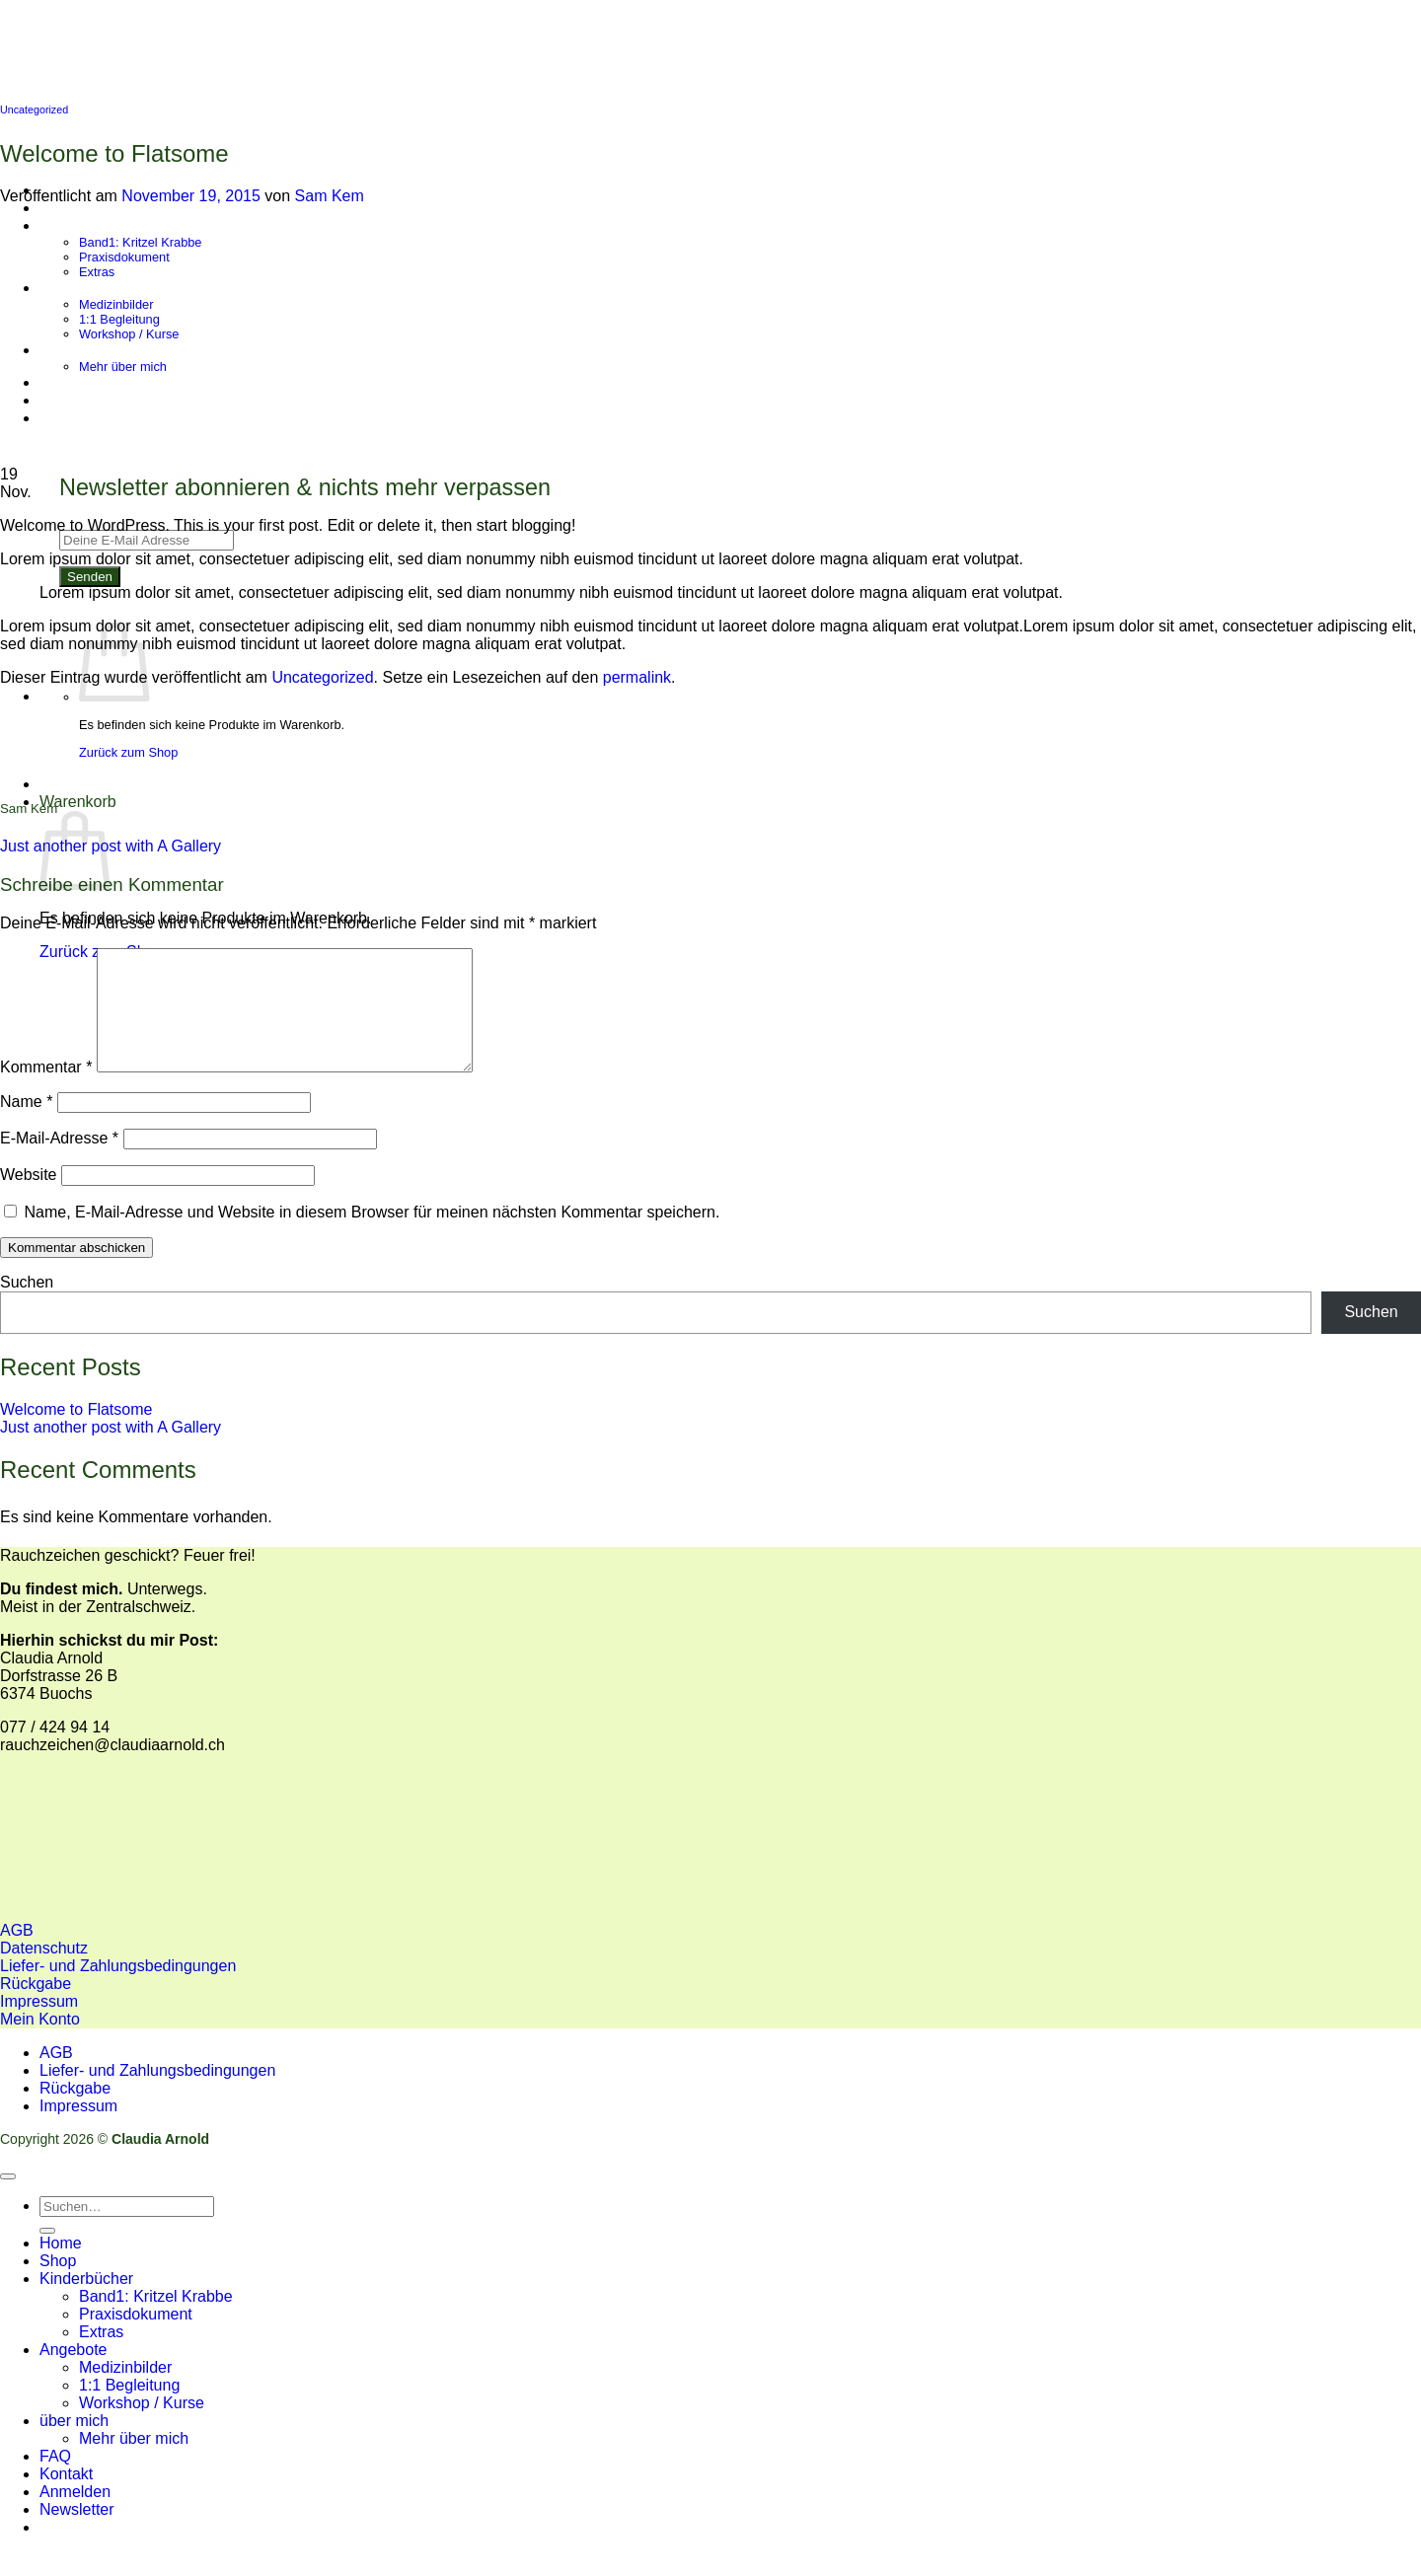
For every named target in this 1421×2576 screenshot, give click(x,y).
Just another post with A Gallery (110, 846)
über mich (74, 2444)
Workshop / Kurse (141, 2426)
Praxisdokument (135, 2337)
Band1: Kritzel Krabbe (156, 2320)
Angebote (73, 2373)
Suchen (26, 1305)
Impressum (78, 2129)
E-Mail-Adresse (59, 1161)
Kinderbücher (86, 2302)
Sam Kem (329, 195)
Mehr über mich (133, 2462)
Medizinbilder (125, 2391)
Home (60, 2266)
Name (26, 1125)
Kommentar (46, 1090)
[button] (76, 2533)
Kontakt (66, 2497)
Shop (57, 2284)
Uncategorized (34, 109)
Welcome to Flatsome (76, 1433)
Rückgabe (75, 2111)
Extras (101, 2355)
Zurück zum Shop (128, 752)
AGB (56, 2076)
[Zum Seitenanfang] (8, 2200)
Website (28, 1198)
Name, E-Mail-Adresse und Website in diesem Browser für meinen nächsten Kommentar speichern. (371, 1235)
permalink (637, 677)
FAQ (55, 2479)
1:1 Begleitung (129, 2408)
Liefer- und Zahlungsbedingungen (157, 2094)
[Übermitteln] (47, 2254)
